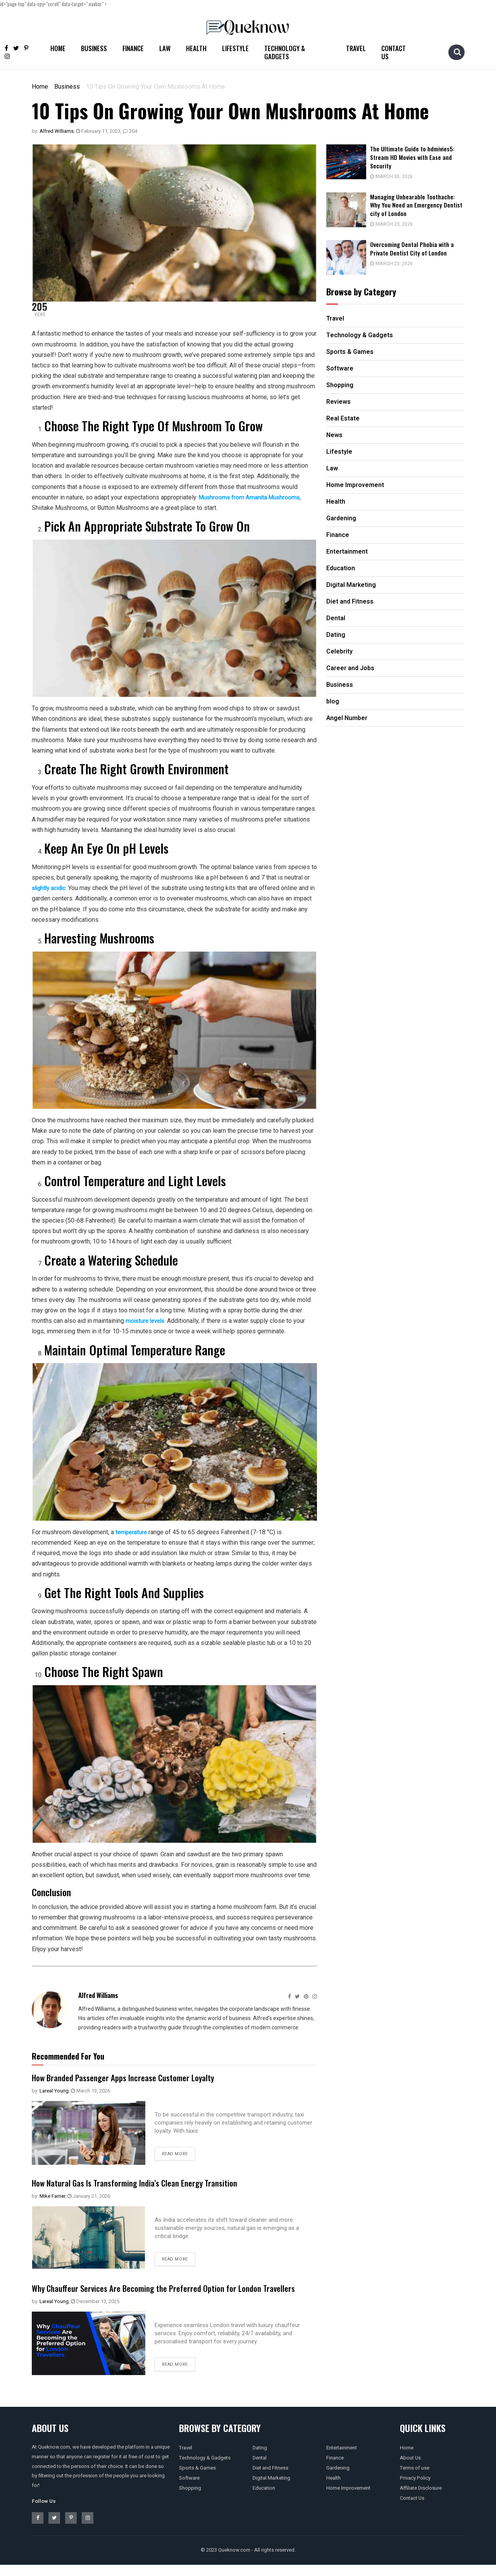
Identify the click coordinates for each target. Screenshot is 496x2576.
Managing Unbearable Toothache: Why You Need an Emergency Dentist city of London (420, 203)
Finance (133, 48)
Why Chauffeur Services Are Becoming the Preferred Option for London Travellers (160, 2293)
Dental (260, 2469)
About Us (410, 2469)
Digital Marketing (271, 2489)
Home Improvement (348, 2499)
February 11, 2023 (98, 131)
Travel (356, 48)
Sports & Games (197, 2479)
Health (196, 48)
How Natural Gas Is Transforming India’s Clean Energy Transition (148, 2182)
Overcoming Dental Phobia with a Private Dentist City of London (420, 246)
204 (130, 131)
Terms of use (414, 2479)
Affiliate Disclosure (421, 2499)
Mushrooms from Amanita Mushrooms (251, 497)
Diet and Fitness (270, 2479)
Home (57, 48)
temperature (131, 1532)
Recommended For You (68, 2056)
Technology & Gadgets (284, 52)
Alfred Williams (57, 131)
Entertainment (341, 2459)
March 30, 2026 (398, 175)
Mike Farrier (52, 2196)
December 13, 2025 (95, 2312)
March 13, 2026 (90, 2091)
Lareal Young (54, 2091)
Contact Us (393, 52)
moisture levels (147, 1320)
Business (94, 48)
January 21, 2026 (88, 2196)
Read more (175, 2154)
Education (264, 2499)
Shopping (190, 2499)
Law (164, 48)
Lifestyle (235, 48)
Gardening (338, 2479)
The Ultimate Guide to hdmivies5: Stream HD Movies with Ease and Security (420, 157)
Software (189, 2489)
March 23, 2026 (398, 222)
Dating (260, 2459)
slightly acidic (50, 888)
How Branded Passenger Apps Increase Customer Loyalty (134, 2077)
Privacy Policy (415, 2489)
